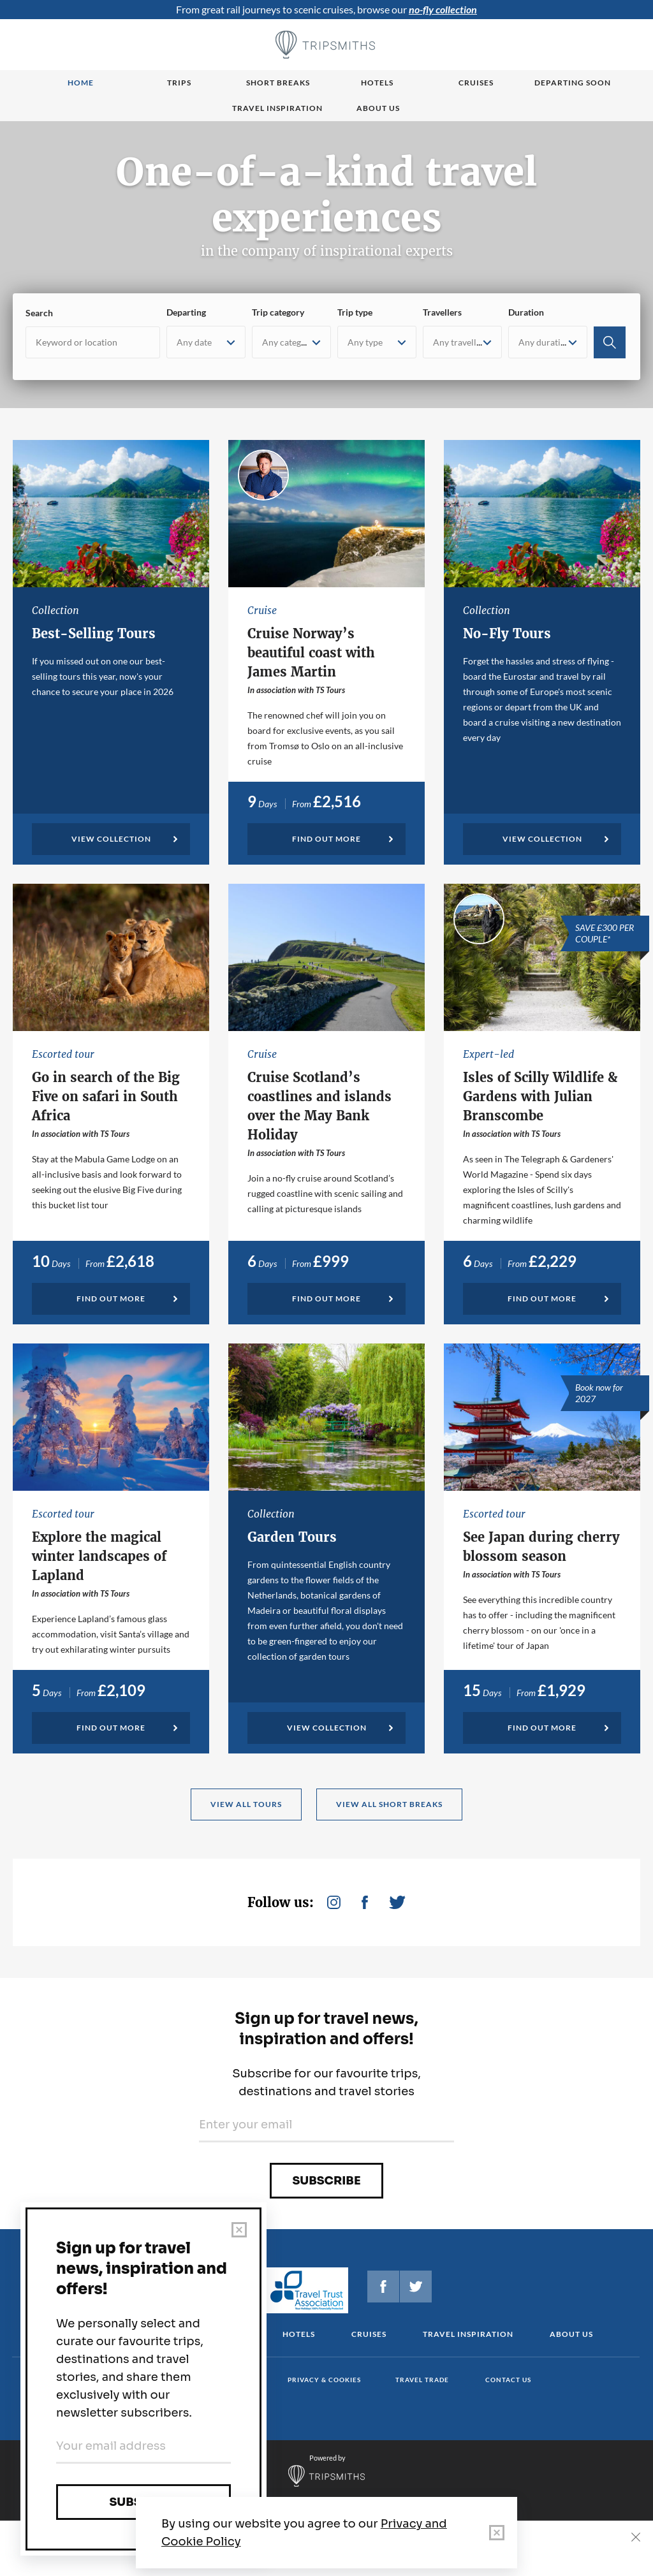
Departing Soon (572, 82)
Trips (179, 82)
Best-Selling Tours (94, 633)
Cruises (476, 82)
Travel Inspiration (277, 108)
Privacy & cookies (324, 2379)
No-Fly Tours (507, 633)
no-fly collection (443, 9)
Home (81, 82)
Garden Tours (292, 1537)
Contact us (508, 2379)
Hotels (377, 82)
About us (378, 108)
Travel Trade (422, 2379)
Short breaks (278, 82)
